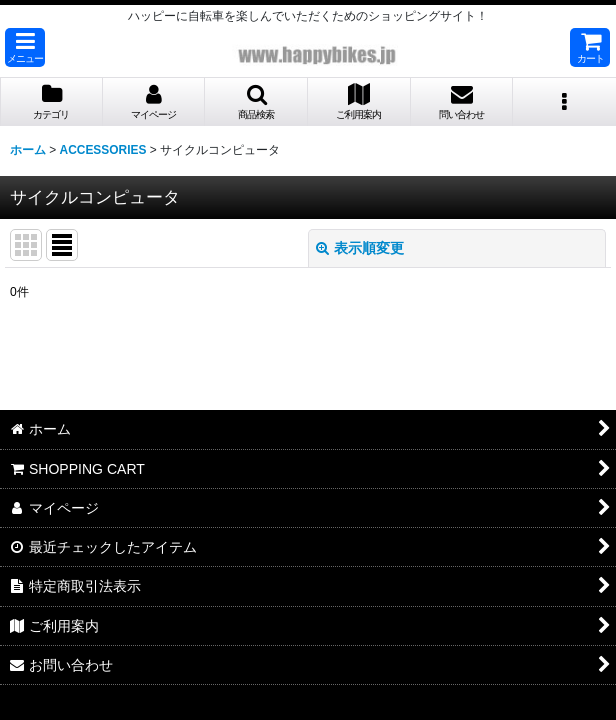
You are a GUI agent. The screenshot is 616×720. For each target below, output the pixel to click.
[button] (25, 47)
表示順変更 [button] (360, 248)
